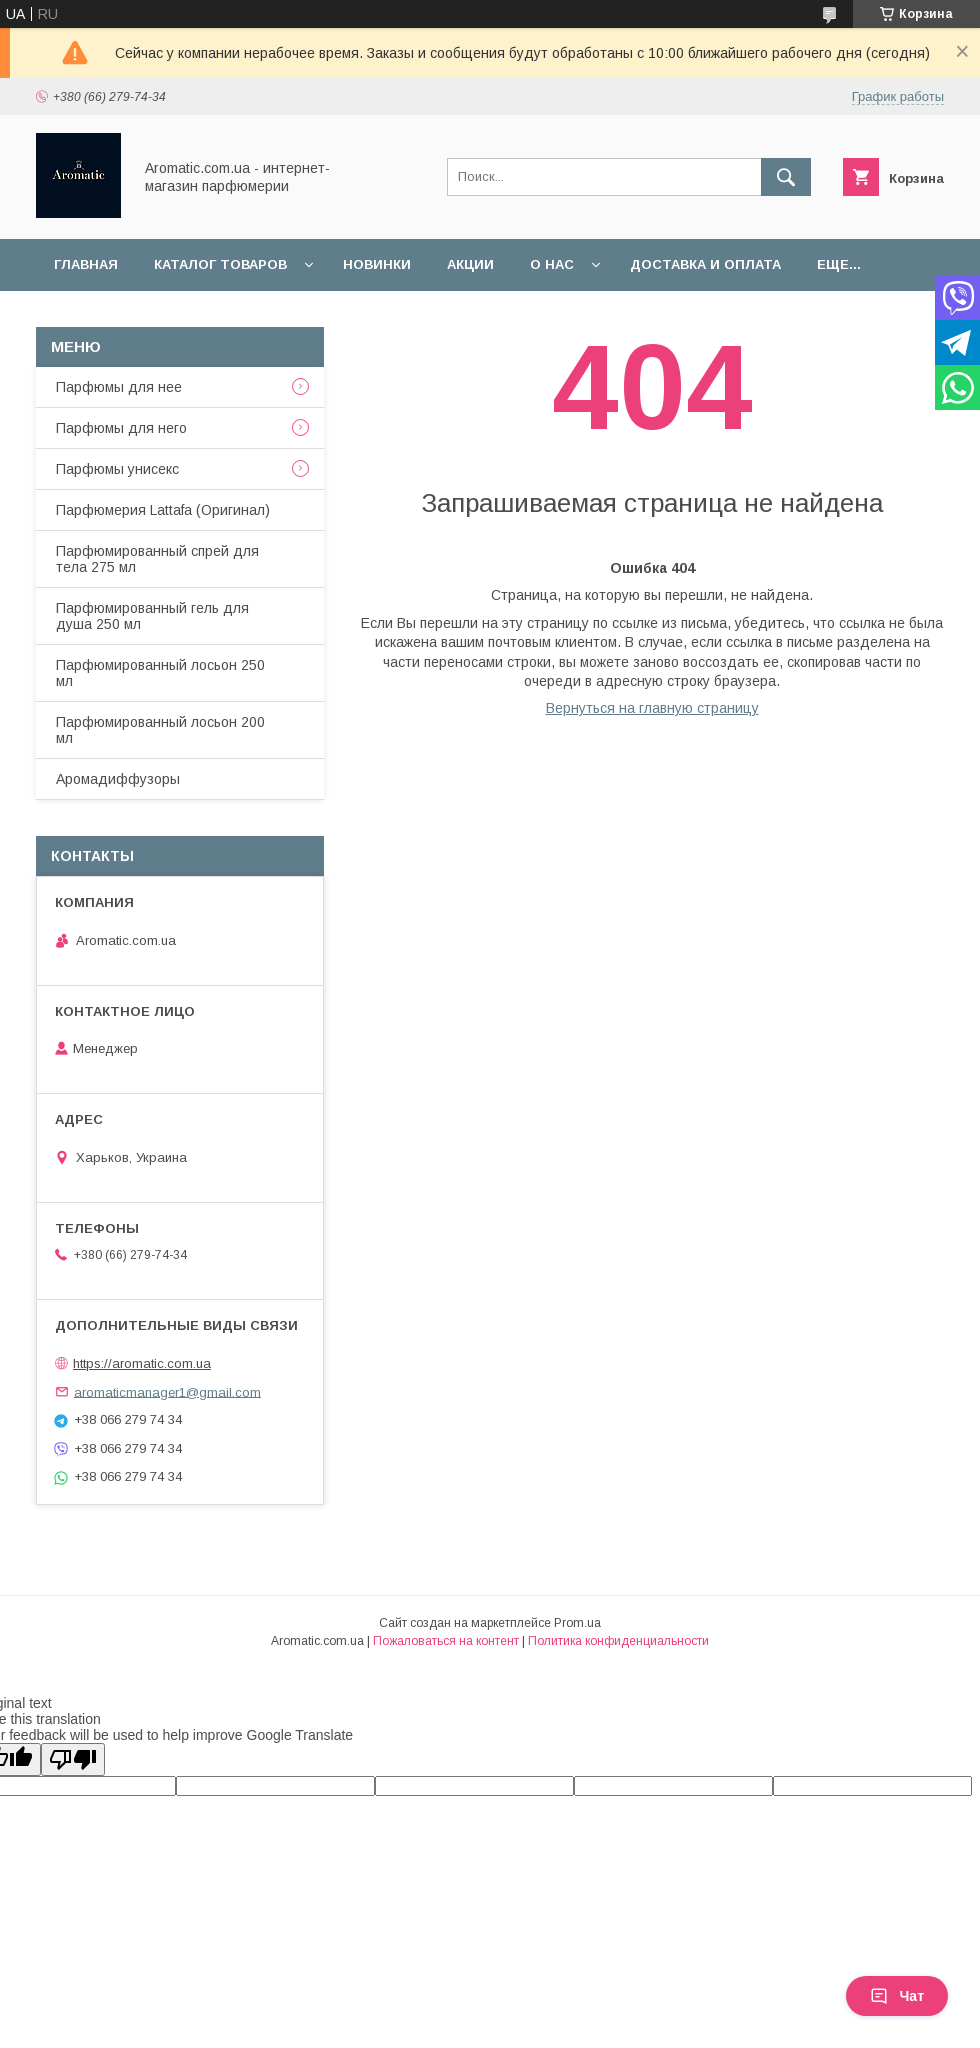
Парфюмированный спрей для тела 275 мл (157, 559)
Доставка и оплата (705, 264)
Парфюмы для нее (119, 387)
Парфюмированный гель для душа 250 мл (152, 616)
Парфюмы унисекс (117, 469)
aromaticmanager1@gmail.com (167, 1391)
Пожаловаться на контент (446, 1641)
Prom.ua (577, 1623)
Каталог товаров (220, 264)
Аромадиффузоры (118, 779)
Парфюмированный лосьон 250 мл (160, 673)
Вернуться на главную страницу (652, 708)
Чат (897, 1996)
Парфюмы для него (121, 428)
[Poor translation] (73, 1759)
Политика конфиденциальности (618, 1641)
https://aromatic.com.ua (142, 1363)
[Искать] (786, 177)
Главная (86, 264)
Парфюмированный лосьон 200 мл (160, 730)
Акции (470, 264)
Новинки (377, 264)
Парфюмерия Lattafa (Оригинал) (163, 510)
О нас (552, 264)
